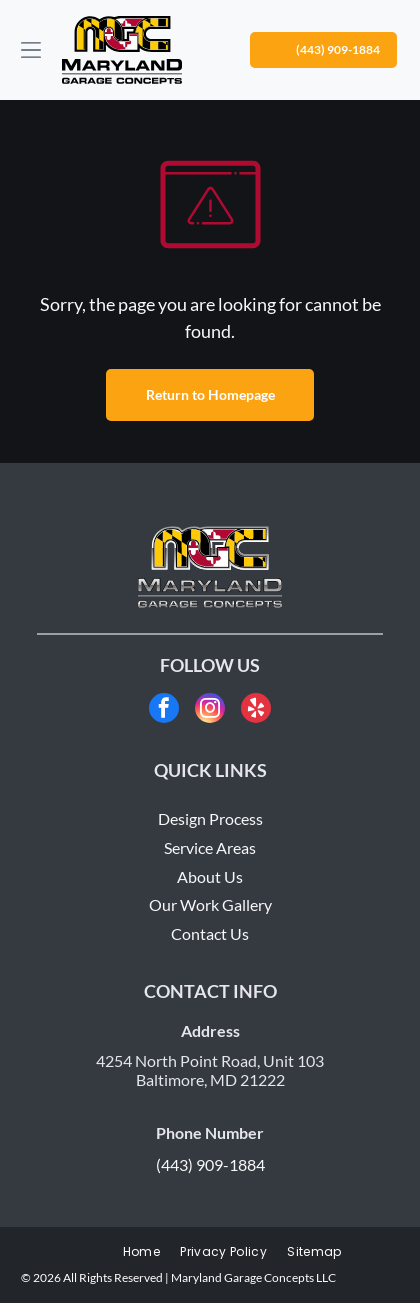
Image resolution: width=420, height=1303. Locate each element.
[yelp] (256, 710)
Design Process (210, 818)
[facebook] (164, 710)
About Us (210, 876)
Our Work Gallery (210, 904)
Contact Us (210, 933)
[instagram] (210, 710)
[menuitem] (141, 1252)
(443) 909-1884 (210, 1164)
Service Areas (210, 847)
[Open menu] (31, 50)
